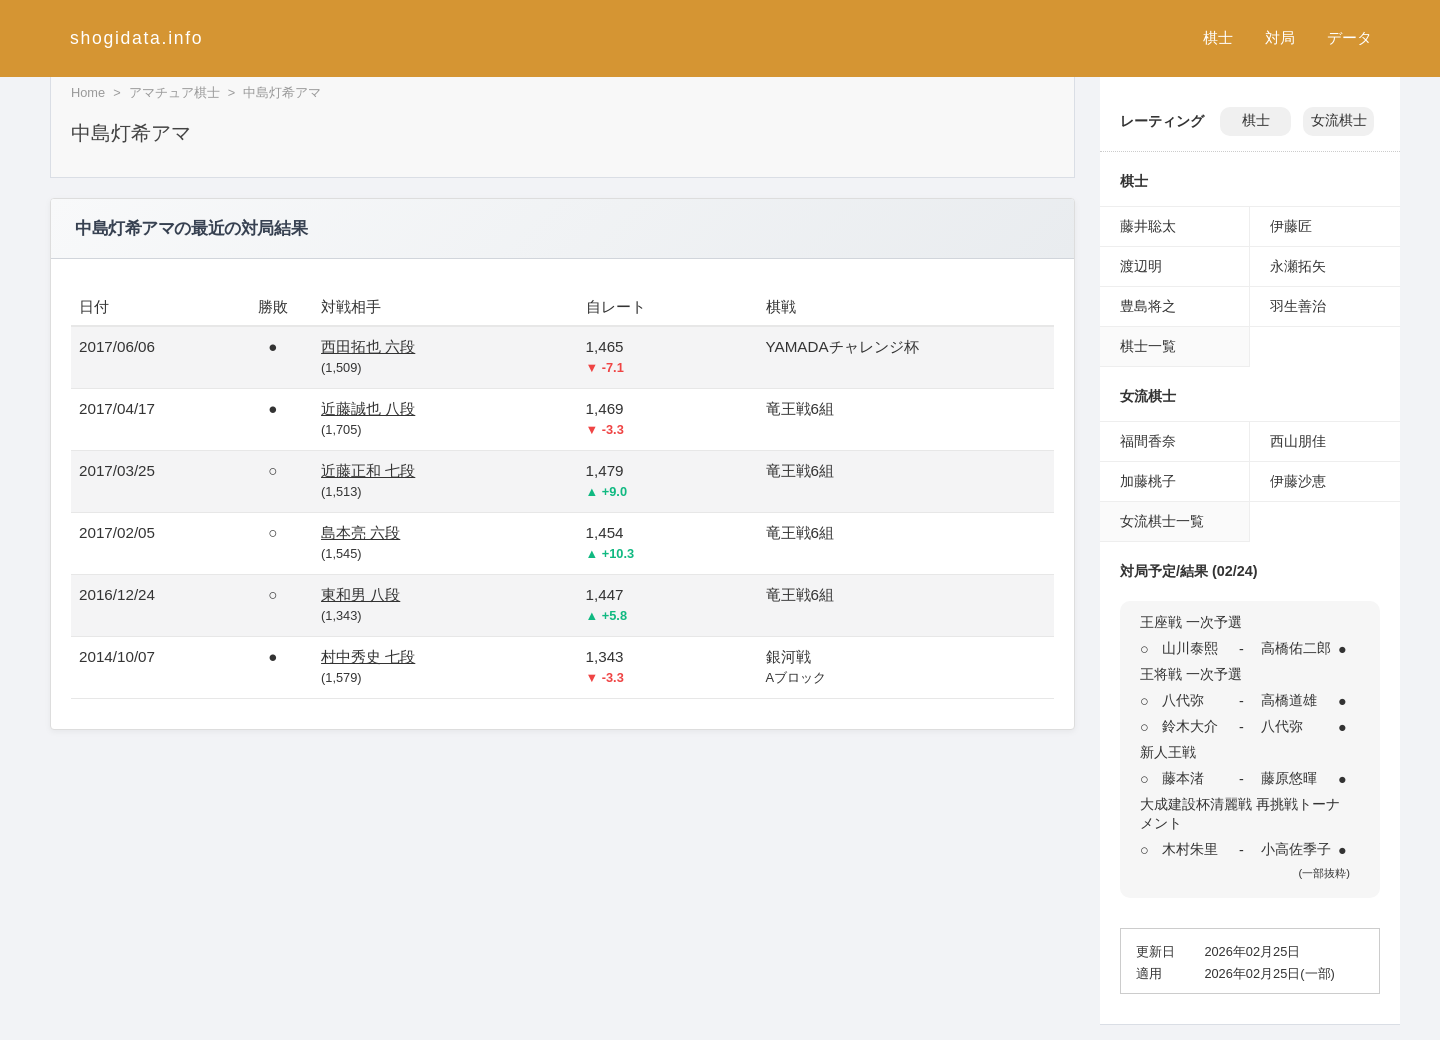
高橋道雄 (1289, 700)
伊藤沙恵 (1298, 481)
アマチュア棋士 (174, 92)
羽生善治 (1298, 306)
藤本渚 (1183, 778)
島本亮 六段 (360, 532)
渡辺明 (1141, 266)
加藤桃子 (1148, 481)
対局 (1280, 37)
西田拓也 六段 (368, 346)
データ (1349, 37)
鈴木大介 (1190, 726)
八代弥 (1183, 700)
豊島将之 (1148, 306)
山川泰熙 (1190, 648)
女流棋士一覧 (1162, 521)
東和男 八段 (360, 594)
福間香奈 (1148, 441)
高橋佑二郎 (1296, 648)
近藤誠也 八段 (368, 408)
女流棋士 (1339, 120)
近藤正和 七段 (368, 470)
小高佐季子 (1296, 849)
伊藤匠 (1291, 226)
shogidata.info (136, 38)
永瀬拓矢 (1298, 266)
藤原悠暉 (1289, 778)
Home (88, 92)
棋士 (1218, 37)
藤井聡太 (1148, 226)
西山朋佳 (1298, 441)
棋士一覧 (1148, 346)
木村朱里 (1190, 849)
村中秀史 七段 (368, 656)
